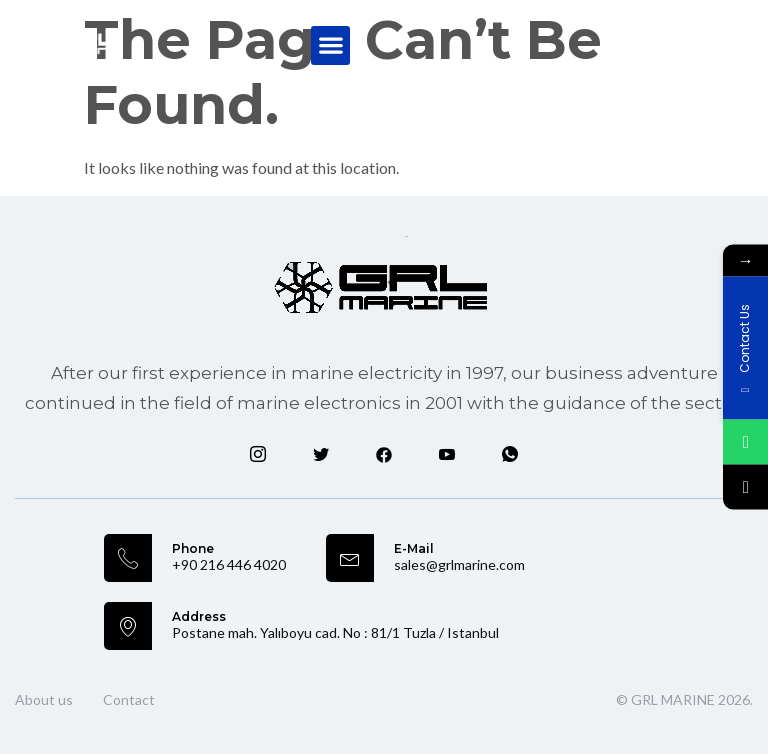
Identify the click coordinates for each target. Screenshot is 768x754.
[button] (330, 45)
